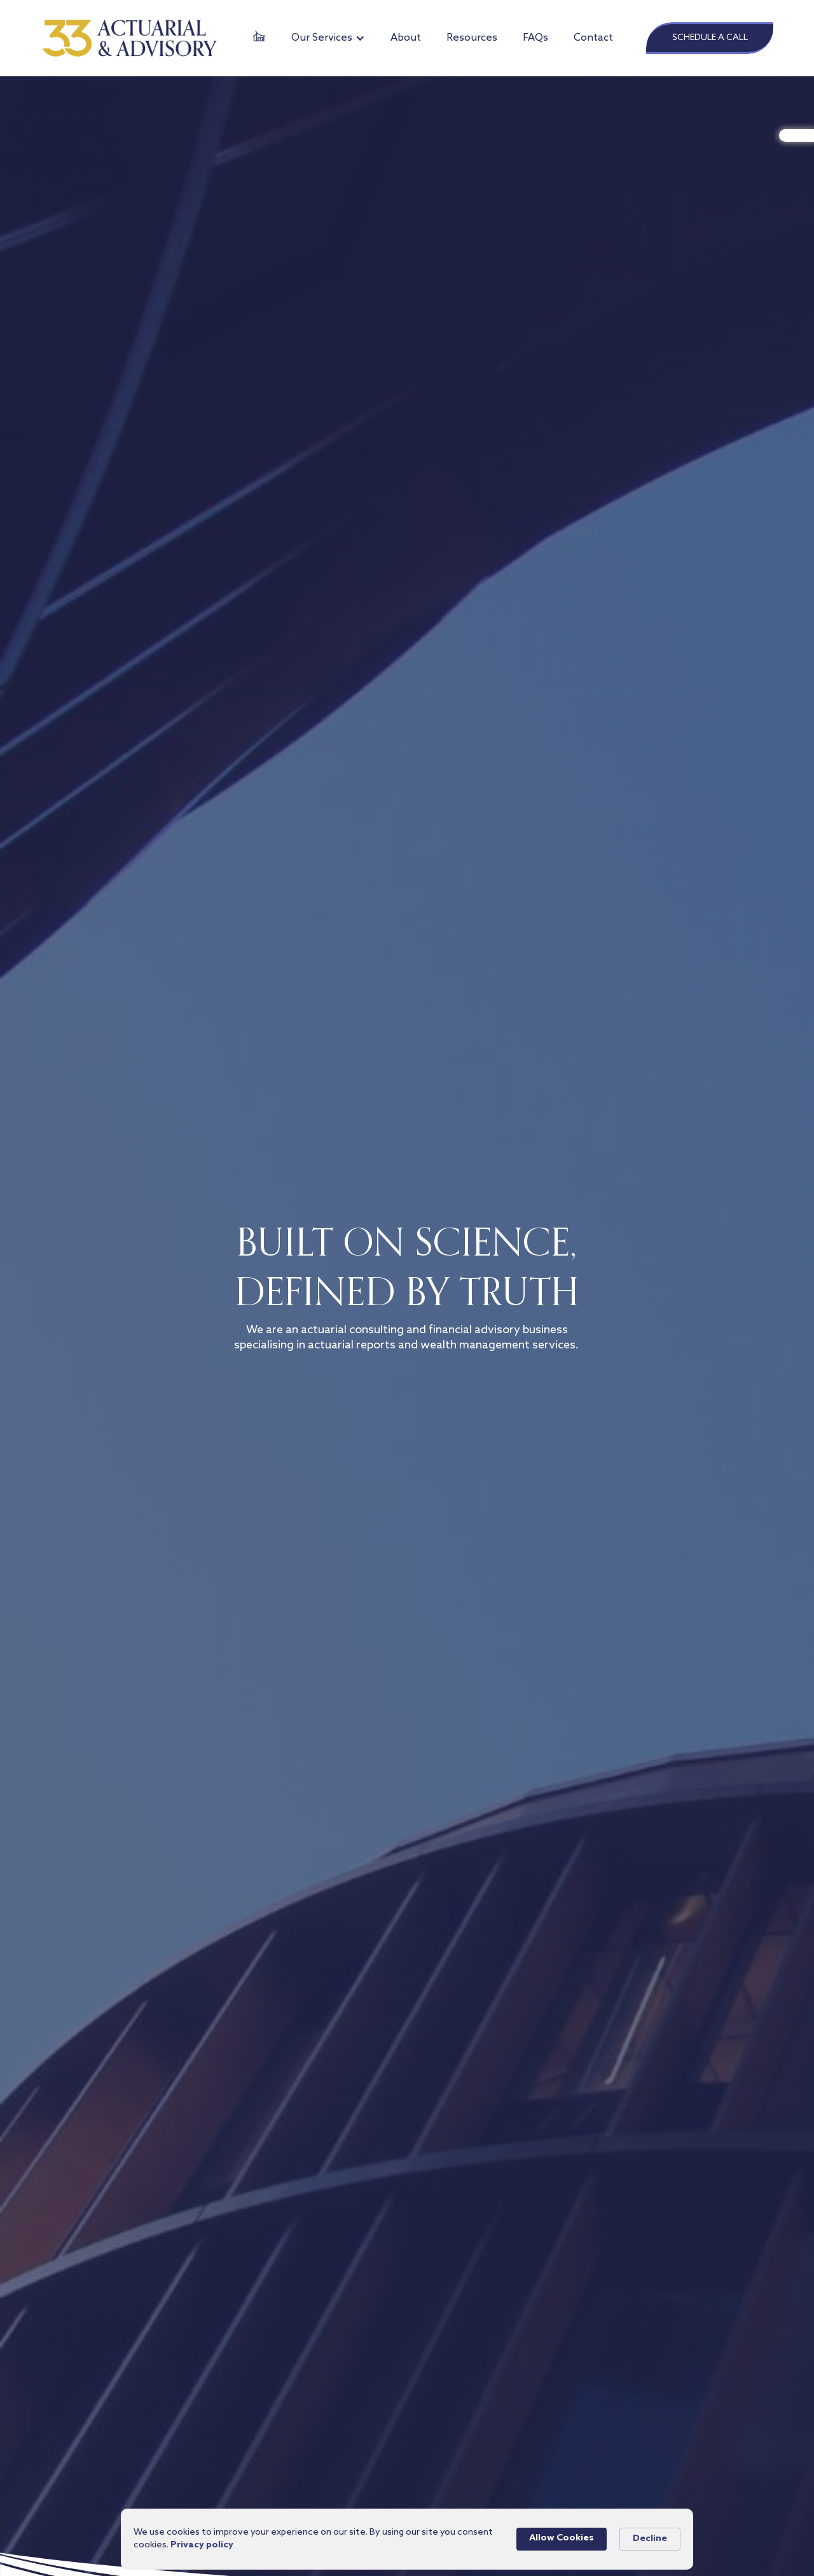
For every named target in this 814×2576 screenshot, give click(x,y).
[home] (130, 38)
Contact (593, 38)
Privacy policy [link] (201, 2545)
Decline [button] (650, 2538)
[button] (328, 38)
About (405, 38)
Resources (471, 38)
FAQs (535, 38)
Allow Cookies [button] (561, 2538)
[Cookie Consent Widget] (407, 2539)
